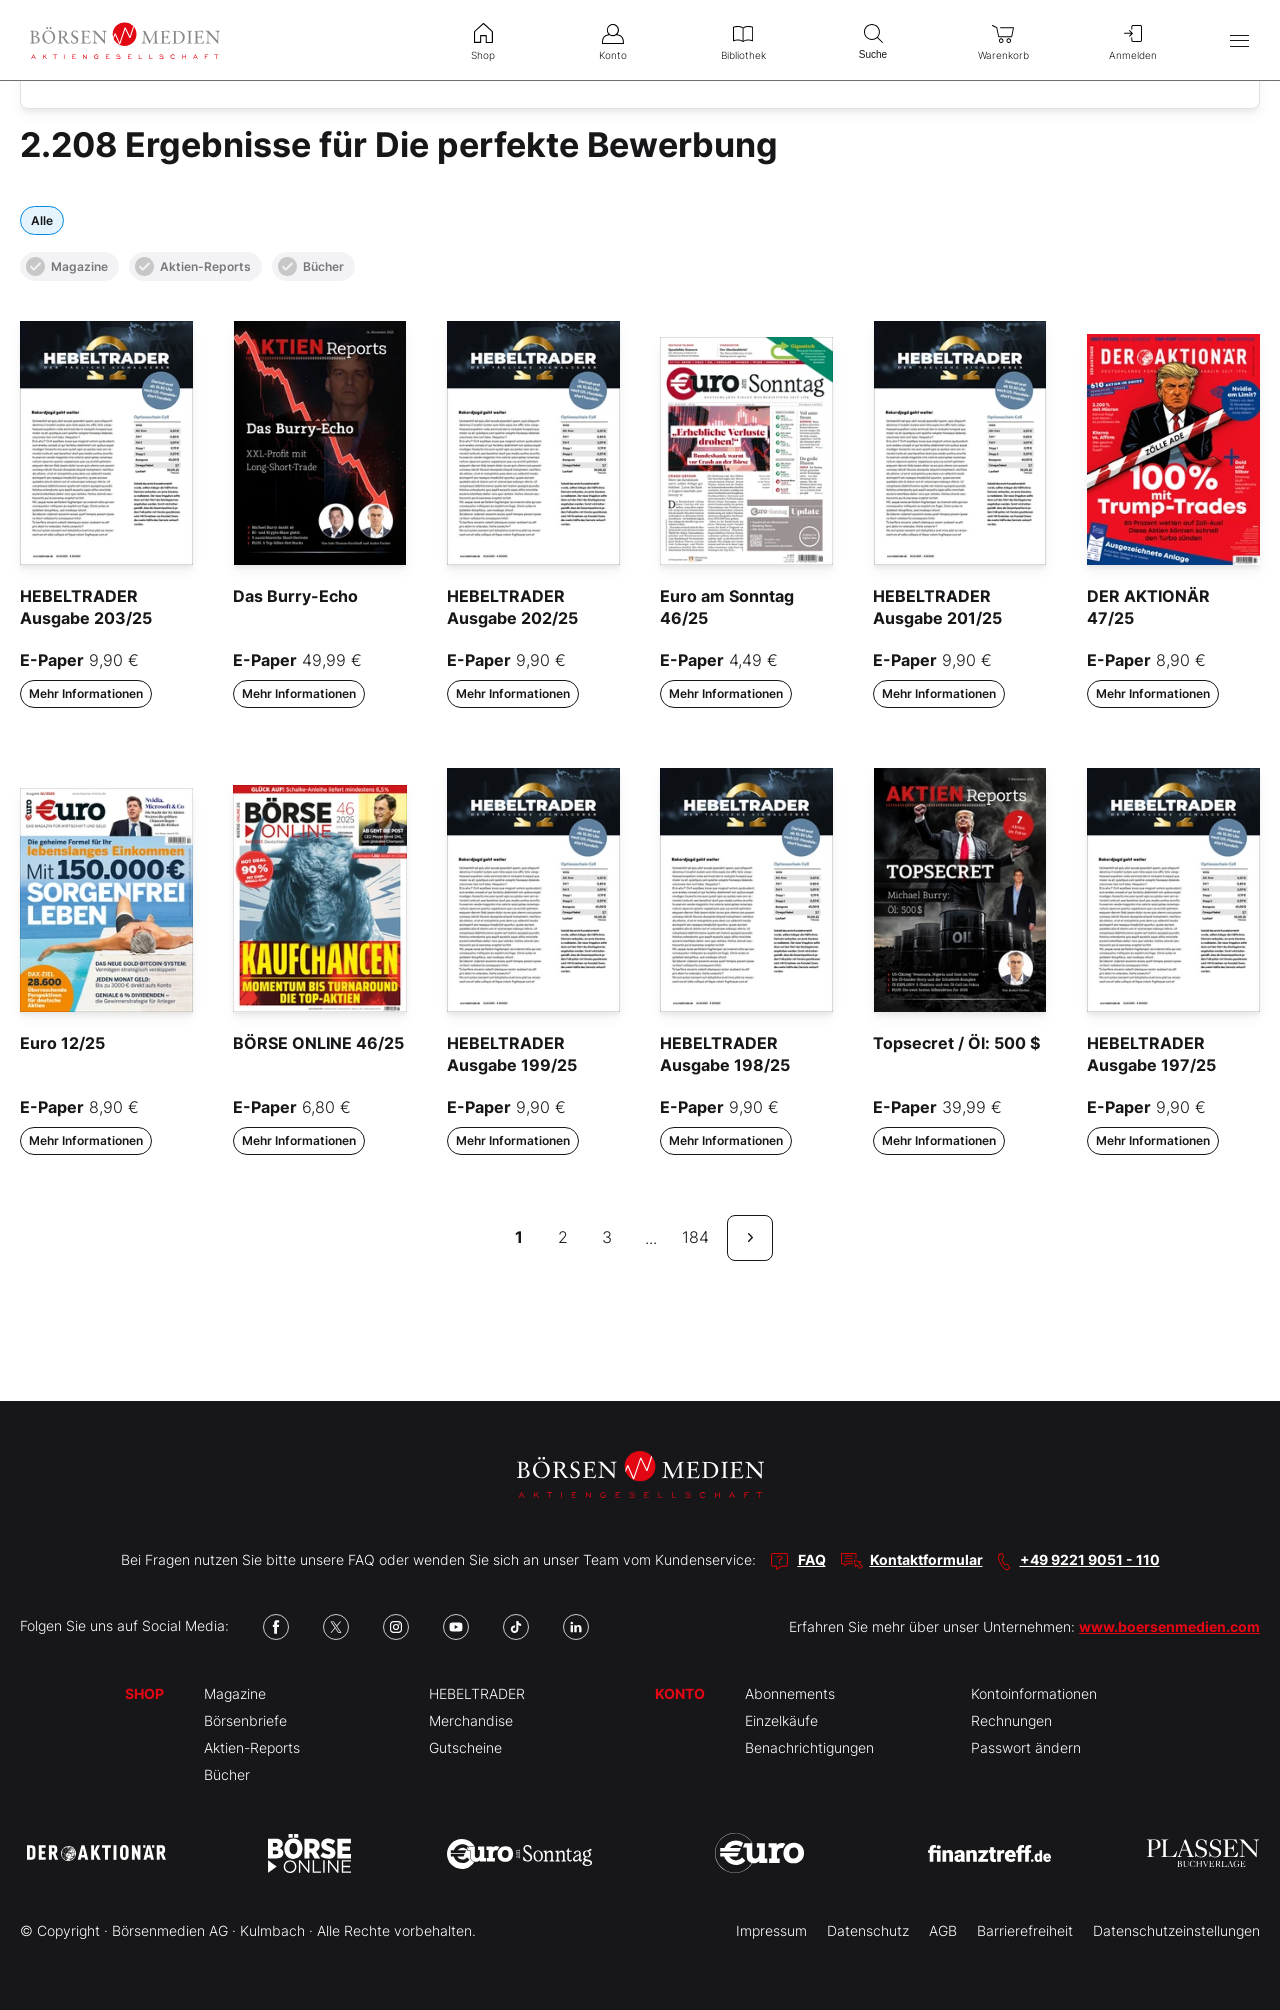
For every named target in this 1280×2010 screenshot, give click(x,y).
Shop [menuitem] (483, 40)
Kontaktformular (926, 1559)
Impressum (771, 1930)
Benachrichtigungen (809, 1747)
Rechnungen (1011, 1720)
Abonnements (790, 1693)
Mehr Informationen (86, 693)
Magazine (67, 266)
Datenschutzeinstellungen (1176, 1930)
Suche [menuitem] (873, 39)
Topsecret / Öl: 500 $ (956, 1043)
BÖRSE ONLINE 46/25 (318, 1043)
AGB (943, 1930)
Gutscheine (465, 1747)
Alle (42, 220)
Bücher (311, 266)
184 (695, 1237)
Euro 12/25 (62, 1043)
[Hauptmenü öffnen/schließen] (1239, 40)
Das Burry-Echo (295, 596)
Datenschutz (868, 1930)
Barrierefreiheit (1025, 1930)
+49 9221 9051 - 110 (1090, 1559)
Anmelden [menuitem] (1133, 40)
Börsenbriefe (245, 1720)
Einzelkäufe (781, 1720)
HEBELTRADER (477, 1693)
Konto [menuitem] (613, 40)
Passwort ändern (1026, 1747)
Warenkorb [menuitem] (1003, 40)
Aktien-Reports (193, 266)
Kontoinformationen (1034, 1693)
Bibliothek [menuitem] (743, 40)
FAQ (812, 1559)
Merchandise (471, 1720)
